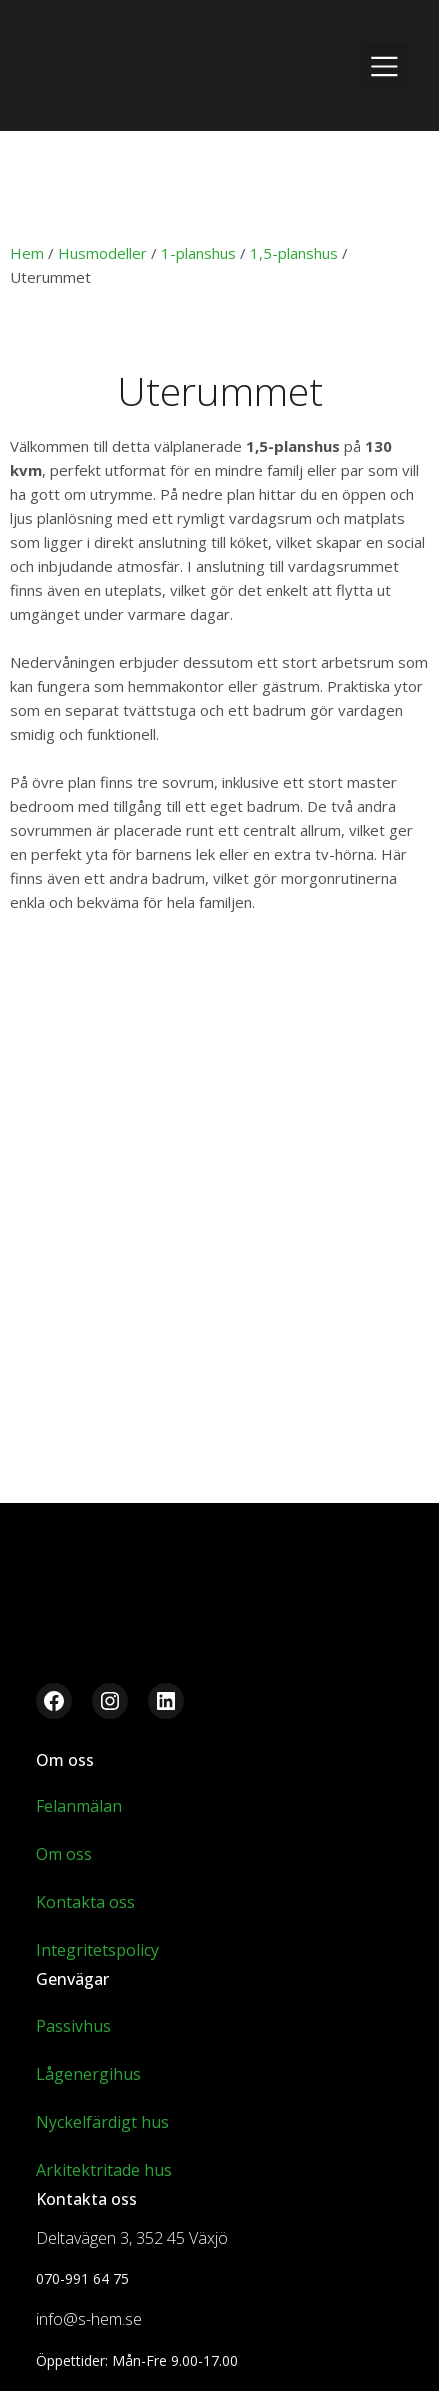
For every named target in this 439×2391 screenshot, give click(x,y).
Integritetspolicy (97, 1950)
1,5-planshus (294, 253)
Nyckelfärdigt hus (102, 2122)
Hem (27, 253)
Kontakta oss (85, 1902)
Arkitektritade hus (104, 2170)
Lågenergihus (88, 2074)
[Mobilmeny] (384, 65)
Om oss (64, 1854)
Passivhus (73, 2026)
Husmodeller (102, 253)
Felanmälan (79, 1806)
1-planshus (198, 253)
